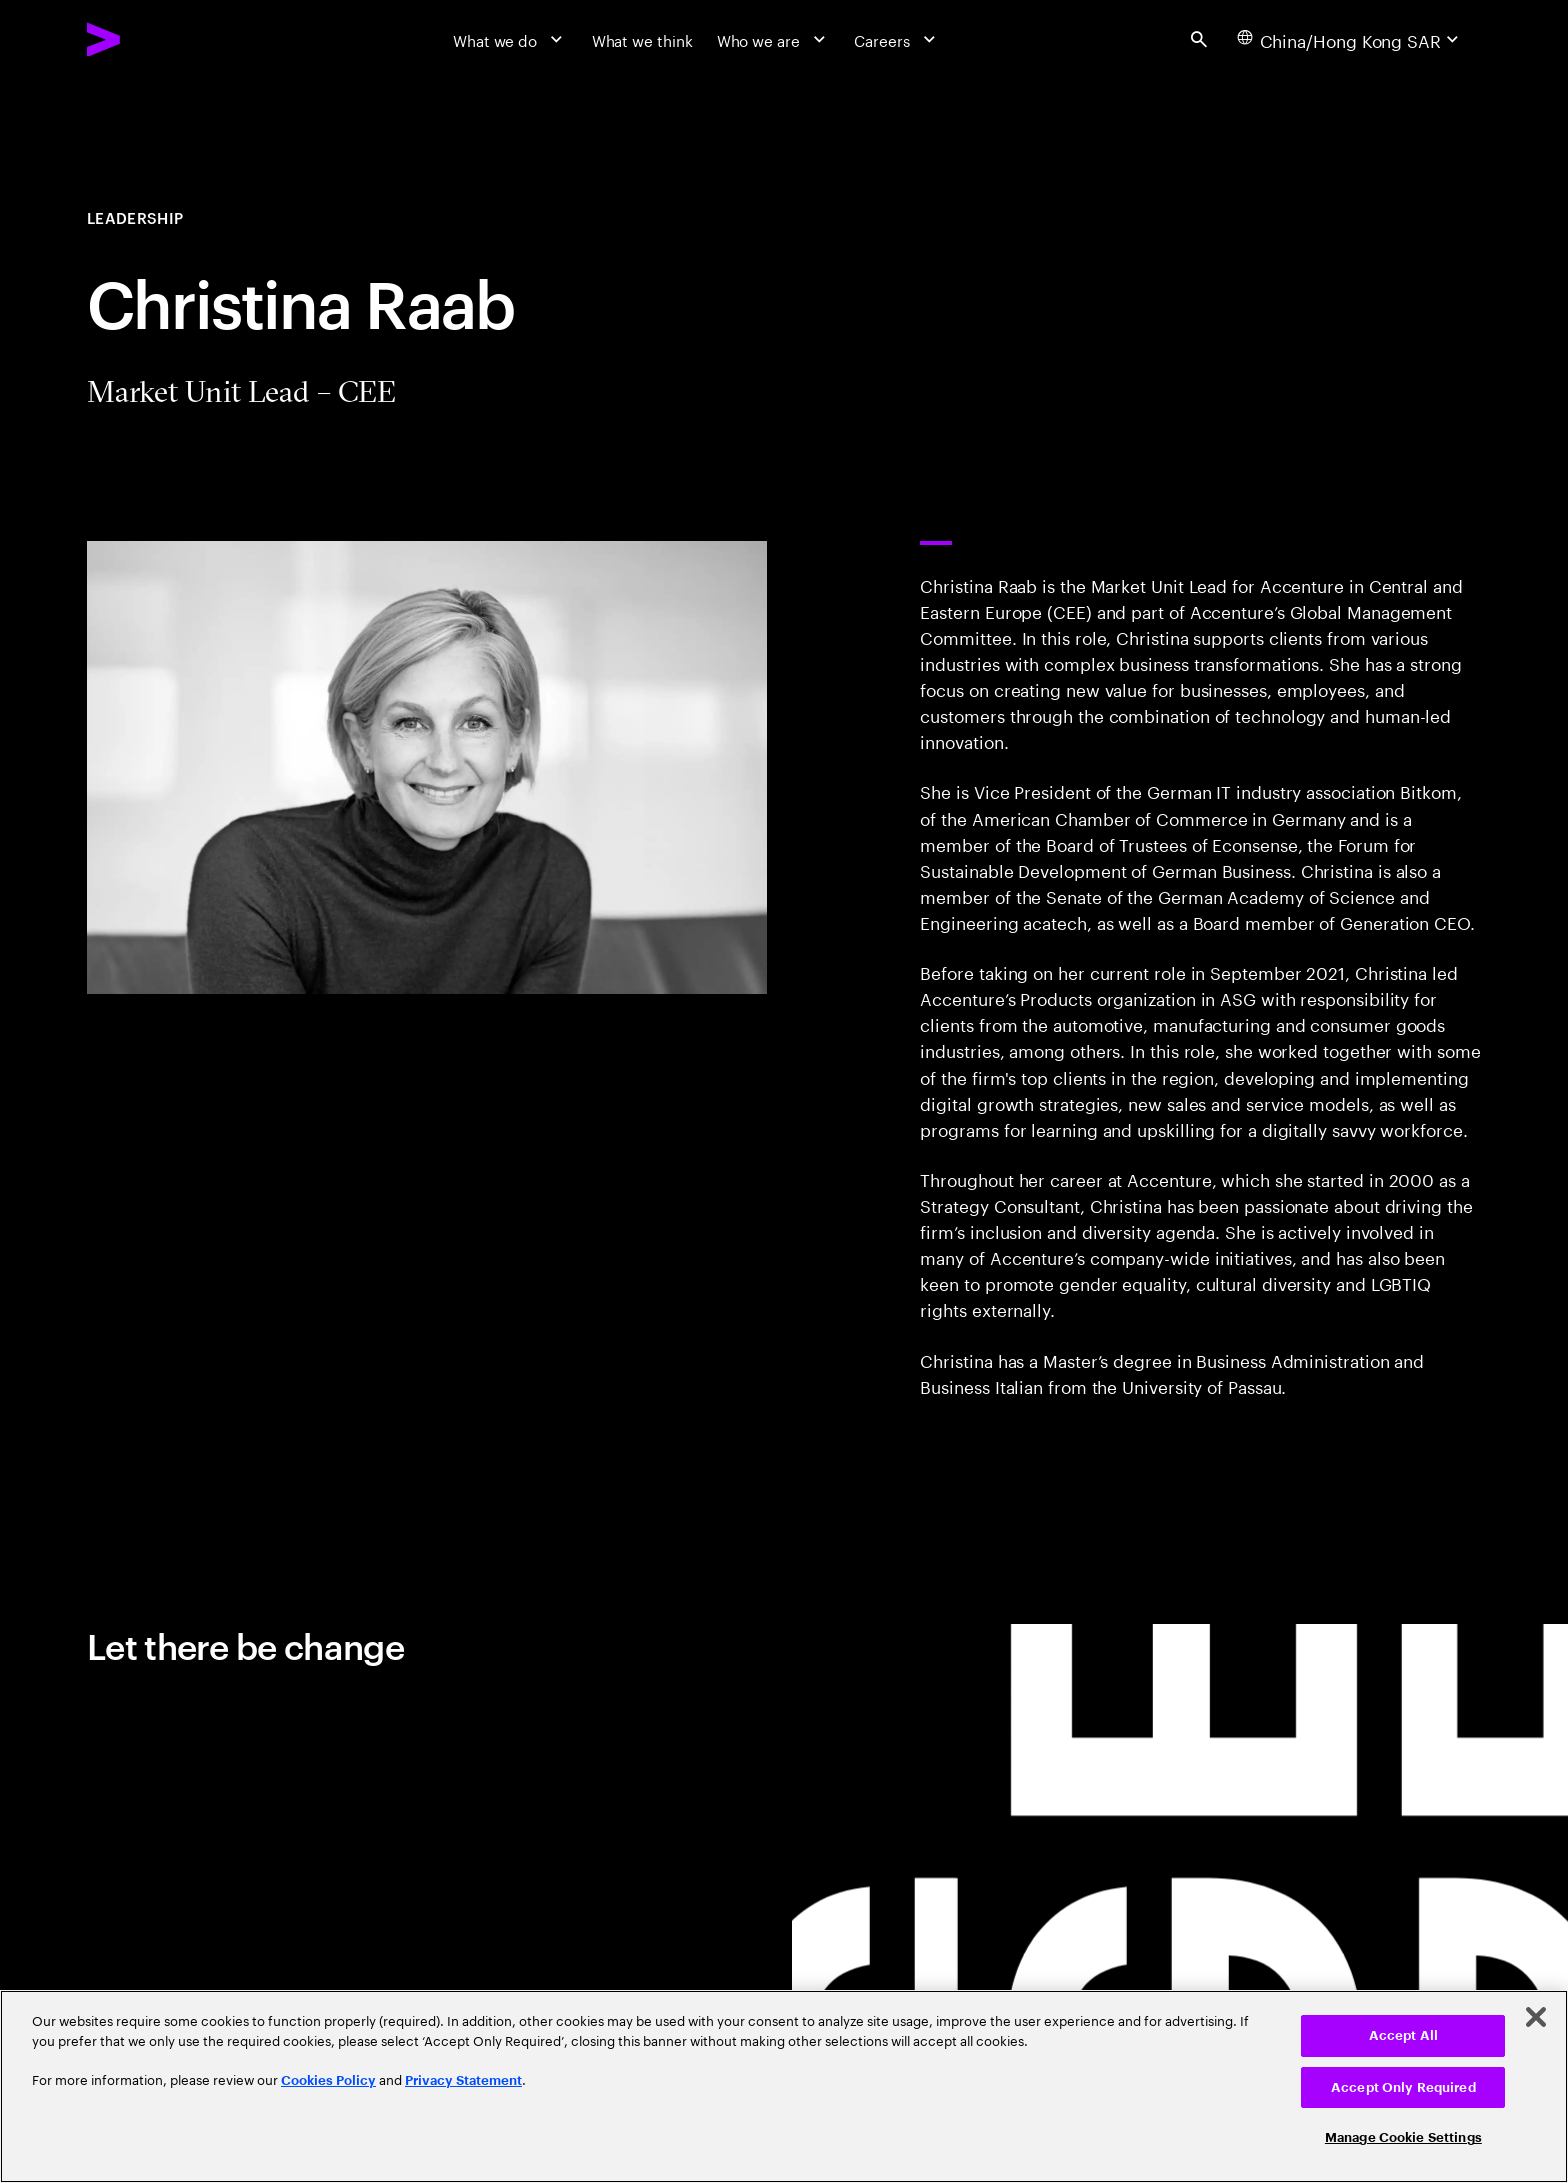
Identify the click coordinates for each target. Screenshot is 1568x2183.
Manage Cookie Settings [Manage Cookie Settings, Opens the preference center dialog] (1403, 2137)
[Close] (1536, 2017)
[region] (784, 2086)
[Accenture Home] (153, 39)
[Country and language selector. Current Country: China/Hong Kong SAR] (1350, 39)
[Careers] (897, 39)
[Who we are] (774, 39)
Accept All (1403, 2035)
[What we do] (510, 39)
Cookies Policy (328, 2080)
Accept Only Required (1403, 2087)
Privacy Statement (463, 2080)
